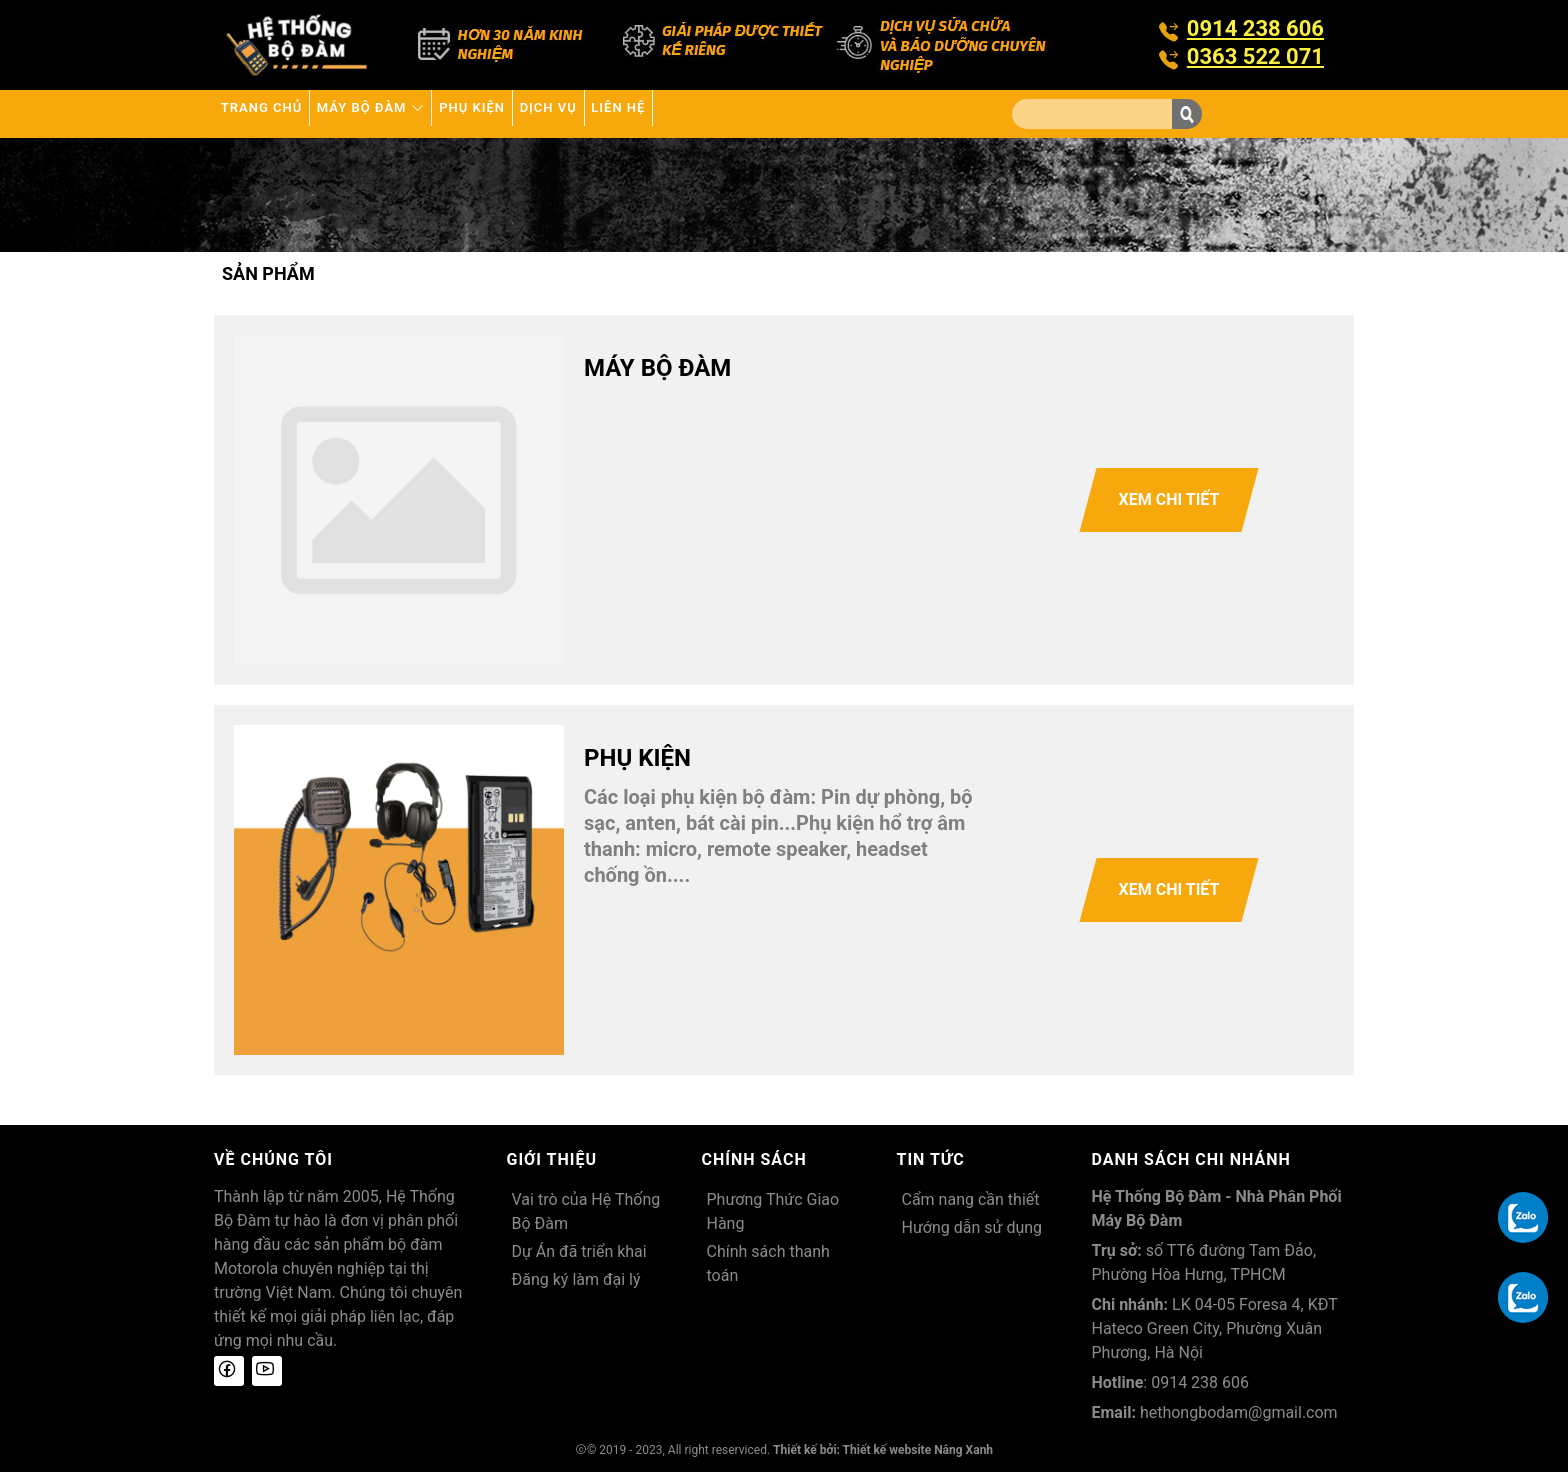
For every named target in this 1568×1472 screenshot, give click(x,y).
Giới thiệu (552, 1159)
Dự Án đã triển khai (579, 1251)
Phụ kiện (549, 113)
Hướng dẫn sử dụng (972, 1227)
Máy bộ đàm (417, 113)
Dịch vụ (653, 113)
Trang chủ (276, 113)
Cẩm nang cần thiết (971, 1199)
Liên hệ (750, 113)
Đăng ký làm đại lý (576, 1279)
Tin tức (931, 1159)
